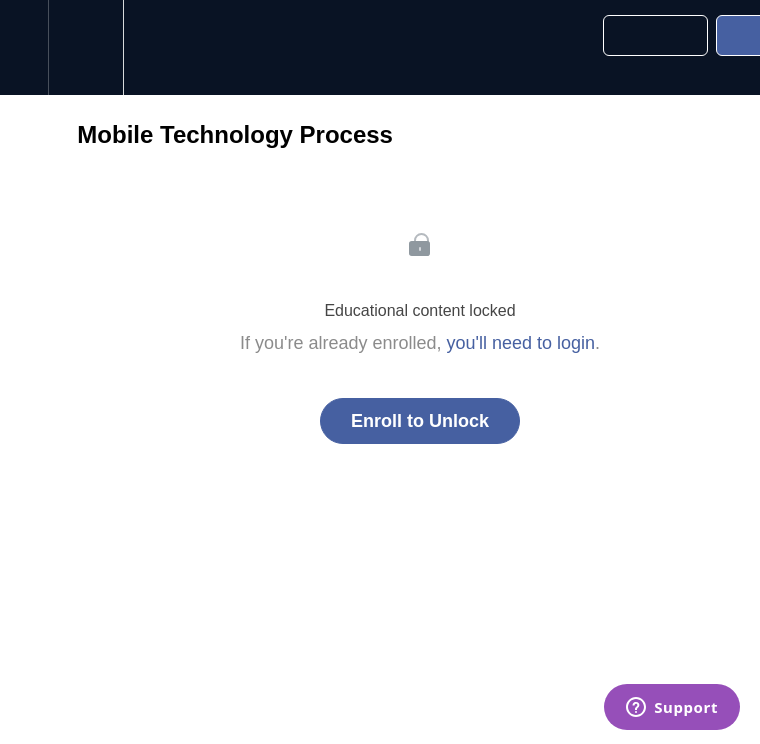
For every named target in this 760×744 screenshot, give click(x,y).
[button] (24, 47)
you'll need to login (521, 343)
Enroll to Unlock (420, 421)
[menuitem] (85, 47)
